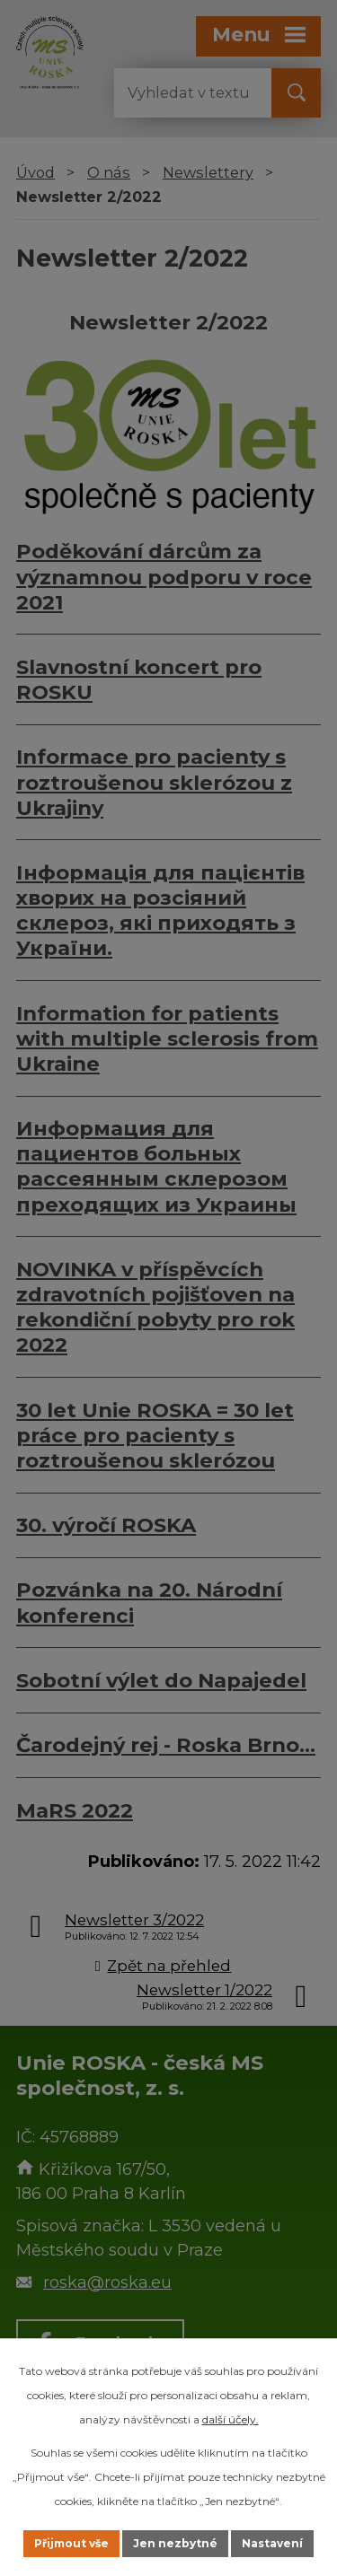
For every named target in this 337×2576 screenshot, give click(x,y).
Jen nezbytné (175, 2543)
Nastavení (272, 2543)
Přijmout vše (71, 2543)
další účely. (230, 2419)
